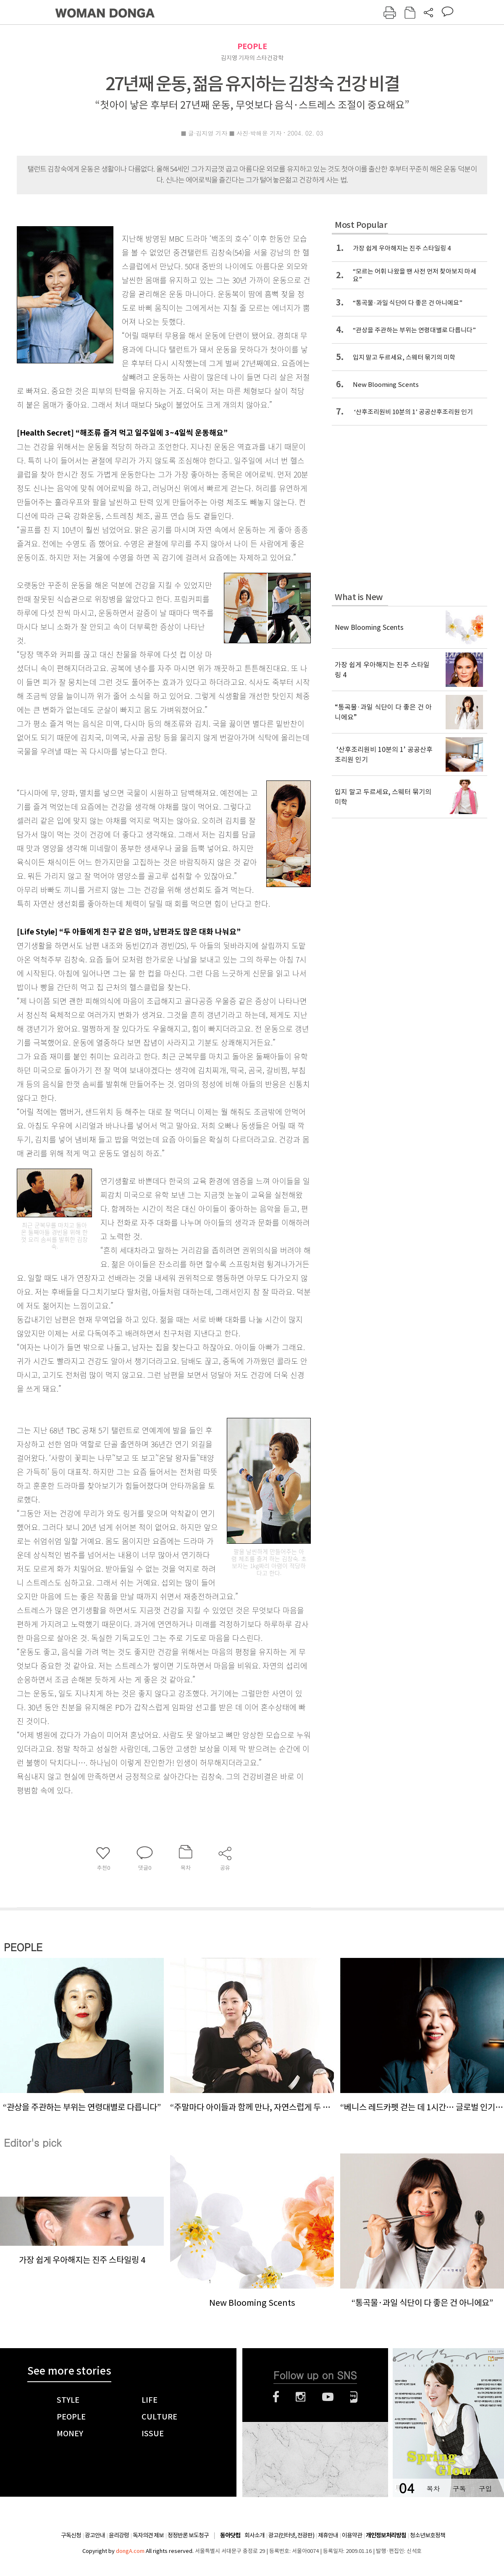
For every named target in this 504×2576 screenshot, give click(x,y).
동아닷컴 (230, 2535)
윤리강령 (119, 2535)
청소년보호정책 (427, 2535)
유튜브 (327, 2397)
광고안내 (95, 2535)
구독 (459, 2488)
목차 (433, 2488)
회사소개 (254, 2535)
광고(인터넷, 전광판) (291, 2535)
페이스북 (276, 2397)
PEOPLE (252, 46)
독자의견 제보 (148, 2535)
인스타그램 (300, 2397)
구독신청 (71, 2535)
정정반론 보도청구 (188, 2535)
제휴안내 (328, 2535)
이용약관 (352, 2535)
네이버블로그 (353, 2397)
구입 (485, 2488)
